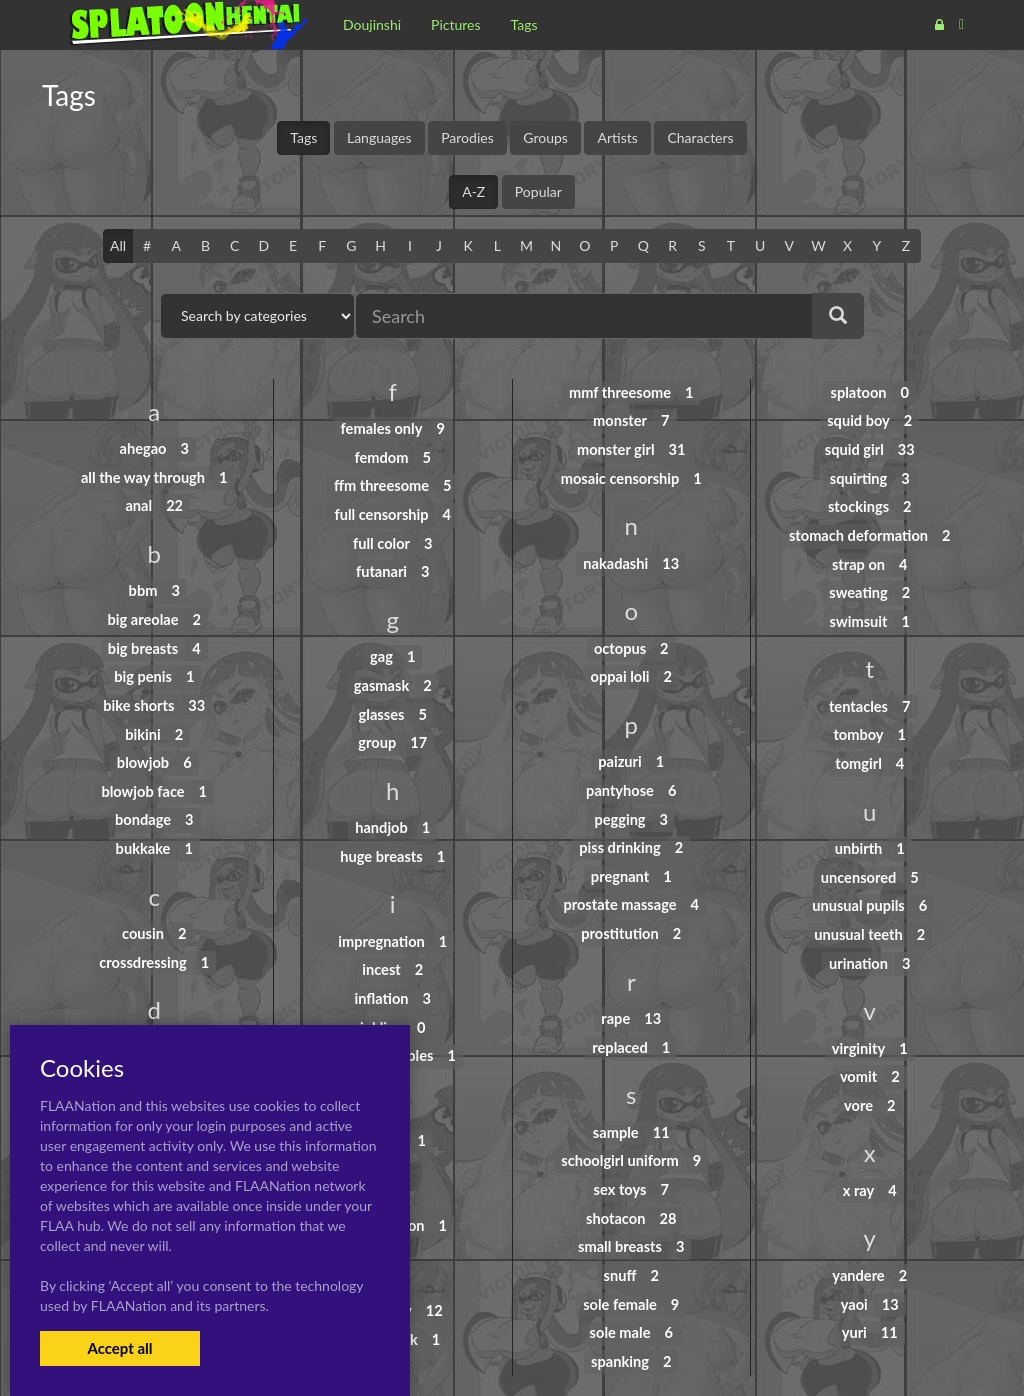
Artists (617, 137)
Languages (379, 137)
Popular (538, 191)
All (118, 245)
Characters (700, 137)
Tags (303, 137)
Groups (545, 137)
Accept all (119, 1348)
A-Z (473, 191)
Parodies (467, 137)
